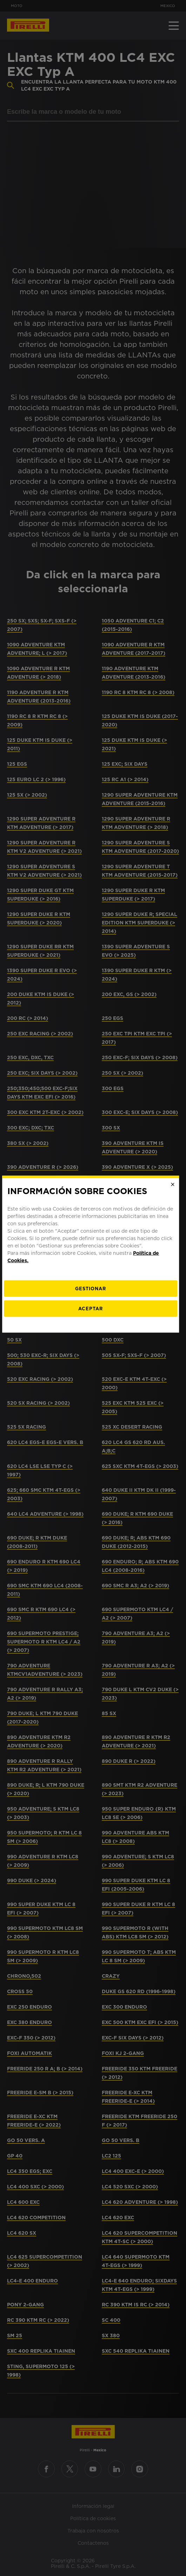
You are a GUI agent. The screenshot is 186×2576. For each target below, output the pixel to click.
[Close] (175, 1218)
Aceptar (93, 1342)
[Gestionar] (93, 1322)
